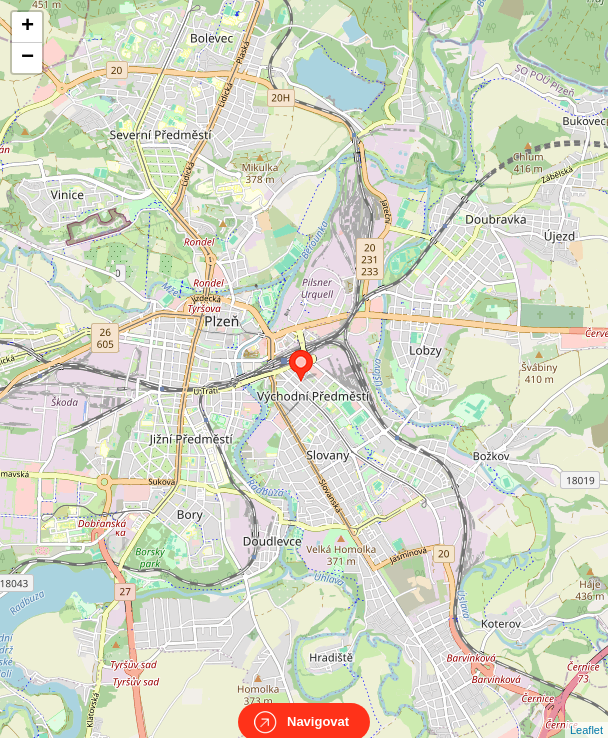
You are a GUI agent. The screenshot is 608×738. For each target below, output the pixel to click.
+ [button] (27, 27)
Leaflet (586, 712)
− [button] (27, 58)
